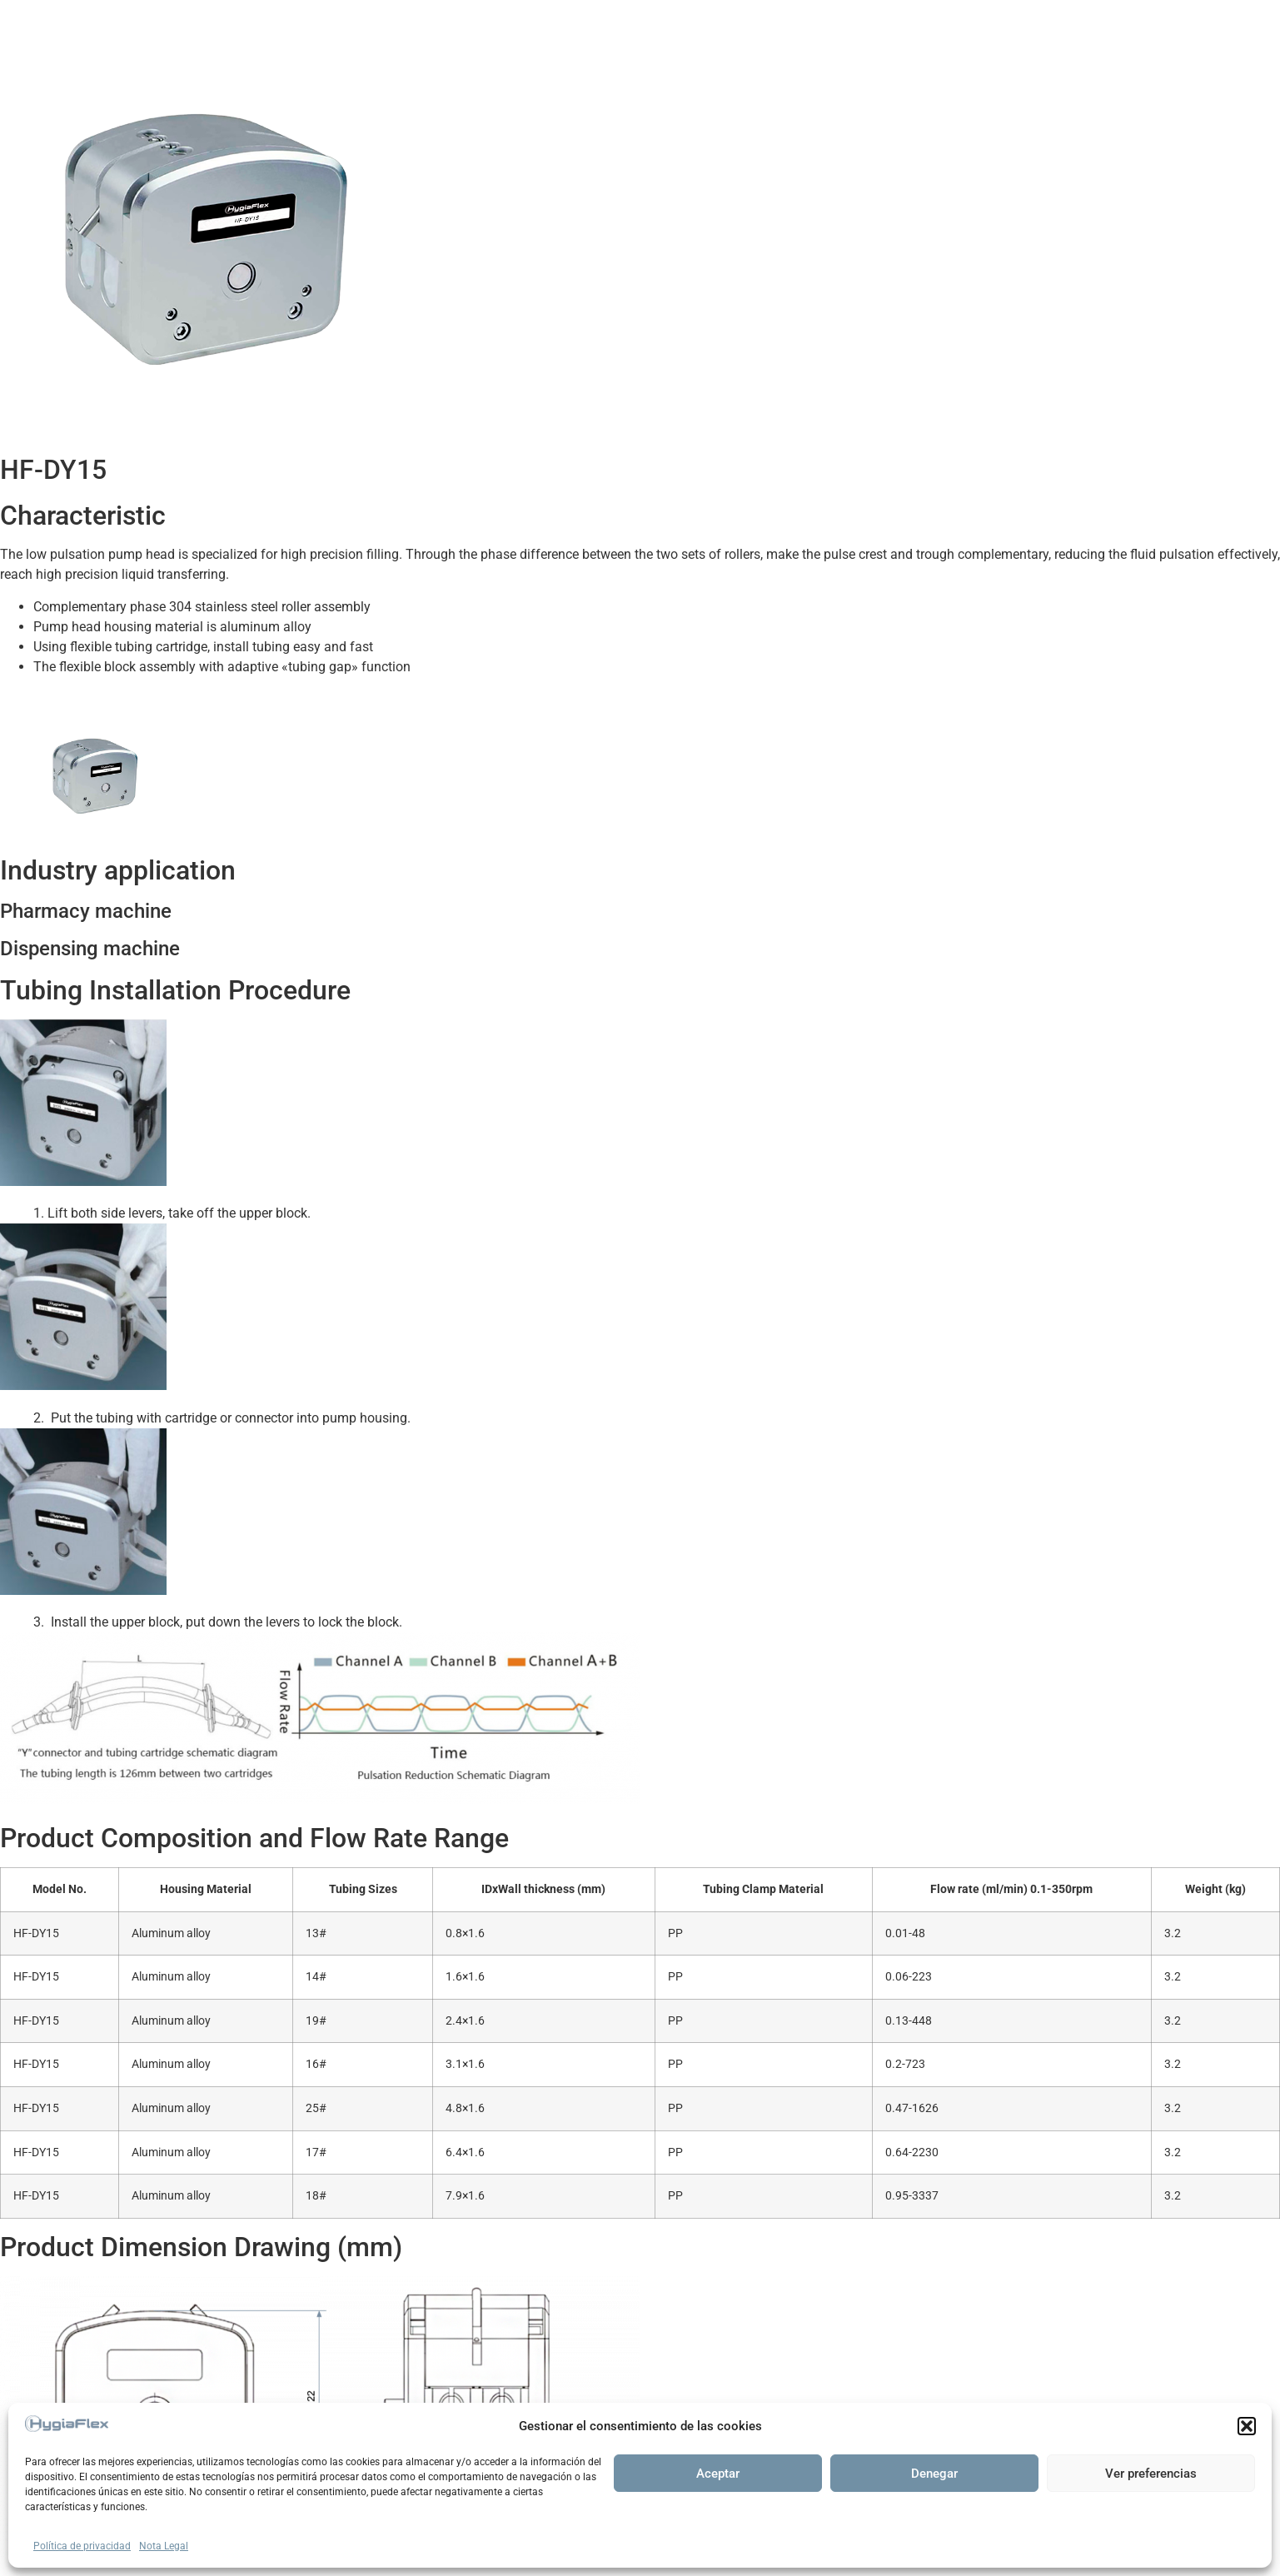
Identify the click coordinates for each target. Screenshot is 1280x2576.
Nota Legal (163, 2546)
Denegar (934, 2473)
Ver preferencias (1151, 2473)
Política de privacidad (82, 2546)
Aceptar (718, 2473)
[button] (1246, 2426)
